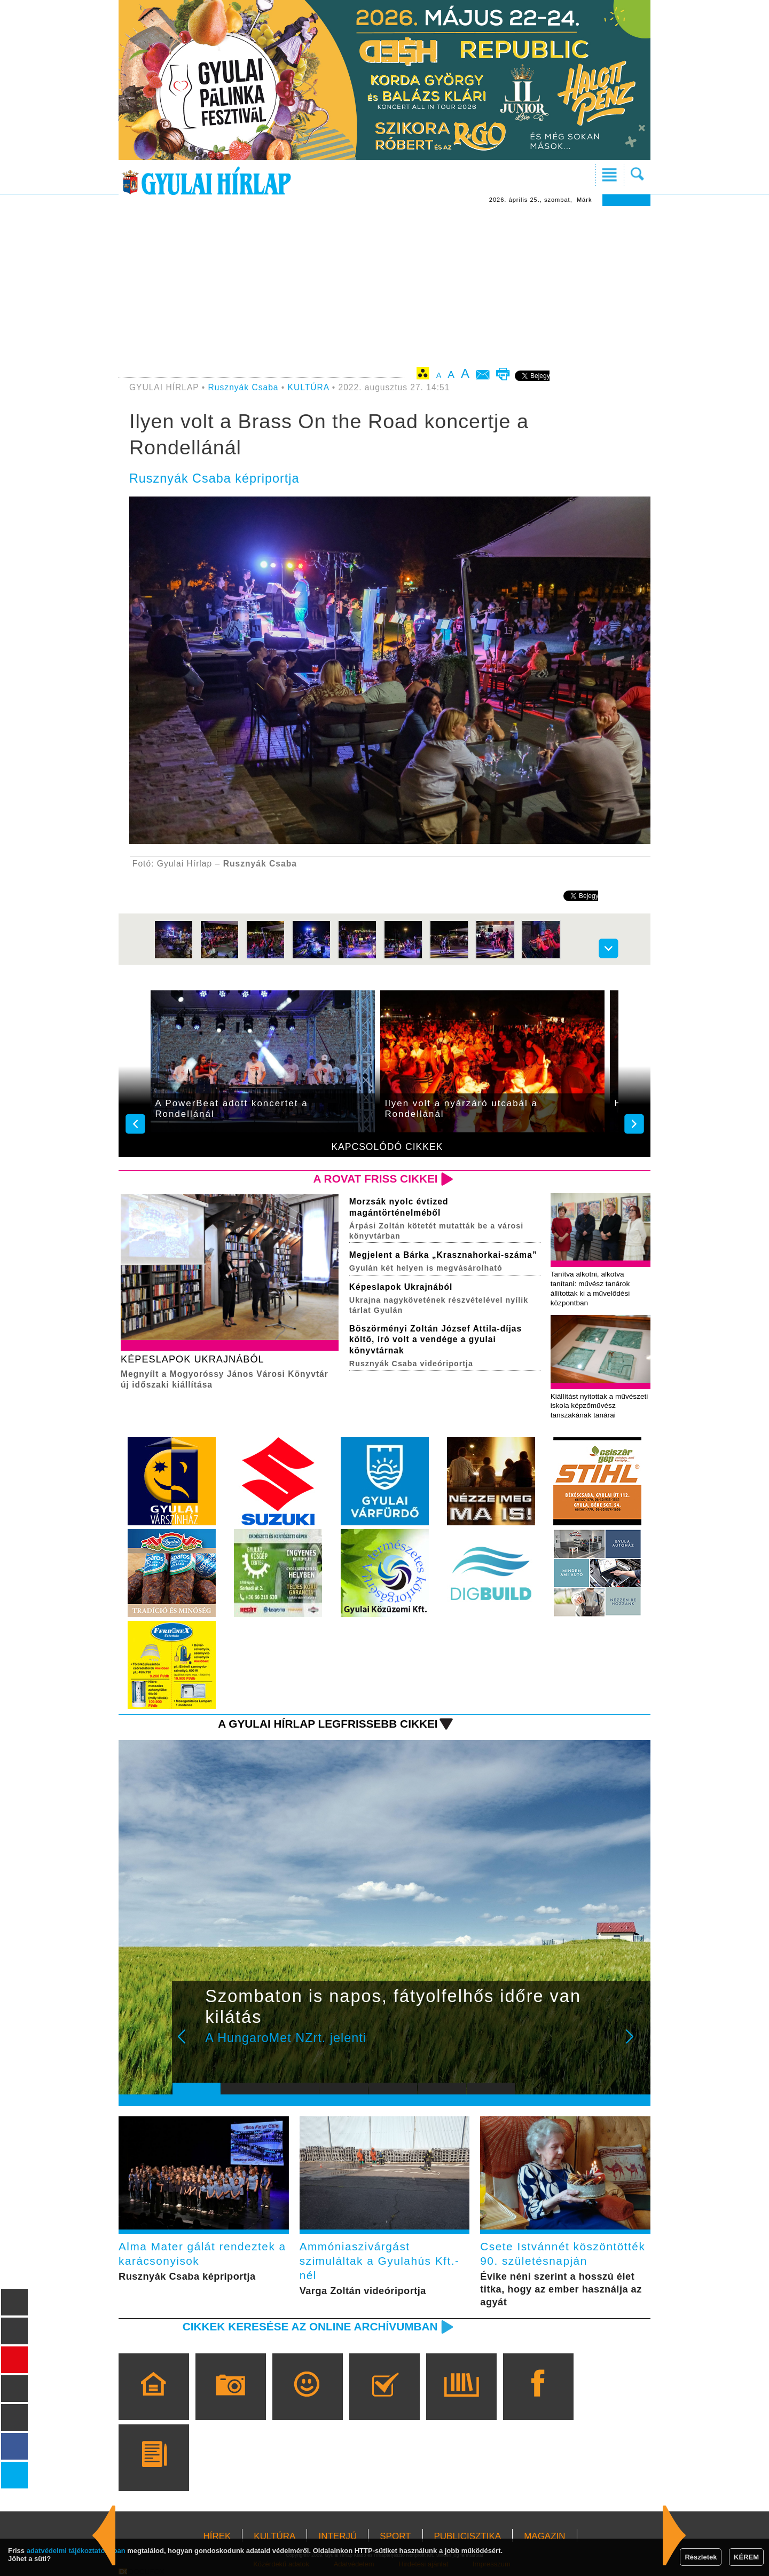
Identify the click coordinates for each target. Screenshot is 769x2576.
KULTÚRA (308, 387)
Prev (188, 2044)
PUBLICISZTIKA (467, 2536)
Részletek (701, 2557)
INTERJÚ (337, 2536)
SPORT (395, 2536)
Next (635, 2044)
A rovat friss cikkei (375, 1178)
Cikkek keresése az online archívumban (310, 2326)
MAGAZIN (544, 2536)
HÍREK (217, 2536)
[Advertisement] (384, 286)
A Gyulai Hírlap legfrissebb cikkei (327, 1724)
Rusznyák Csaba (243, 387)
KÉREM (746, 2557)
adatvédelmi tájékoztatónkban (76, 2551)
